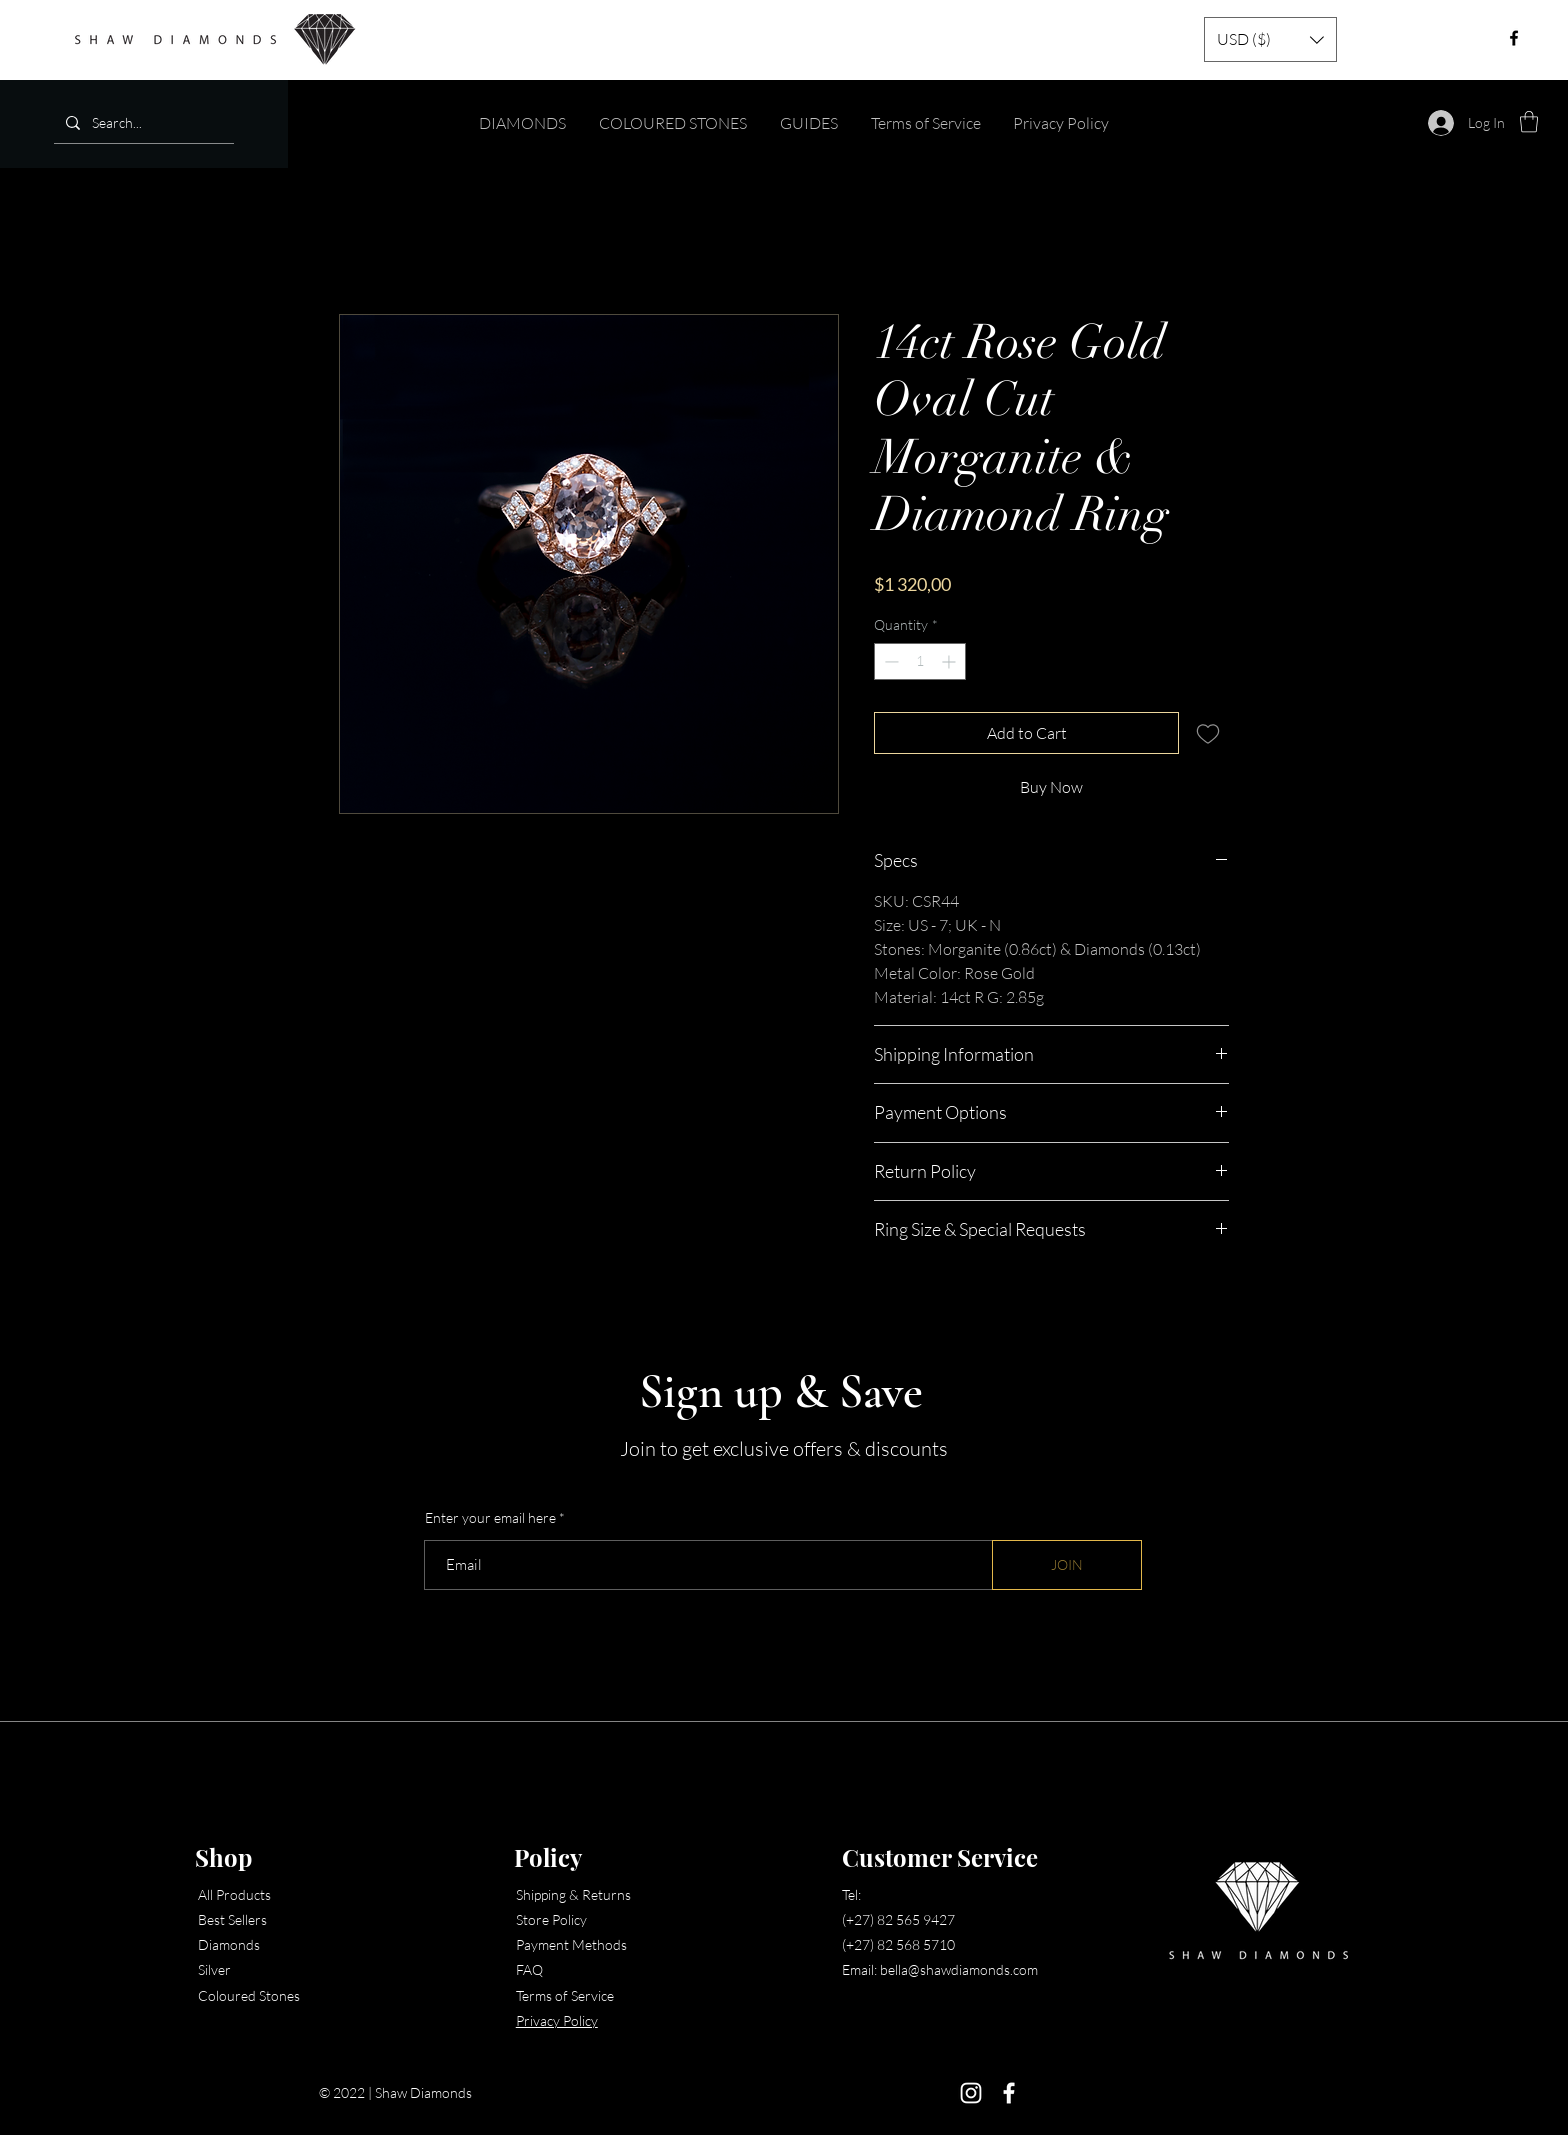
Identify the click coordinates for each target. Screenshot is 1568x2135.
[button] (1270, 39)
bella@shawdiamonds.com (959, 1969)
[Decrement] (889, 661)
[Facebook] (1009, 2093)
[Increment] (950, 661)
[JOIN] (1067, 1565)
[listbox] (1270, 39)
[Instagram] (971, 2093)
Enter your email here (490, 1518)
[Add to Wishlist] (1208, 733)
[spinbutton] (920, 661)
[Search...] (142, 122)
